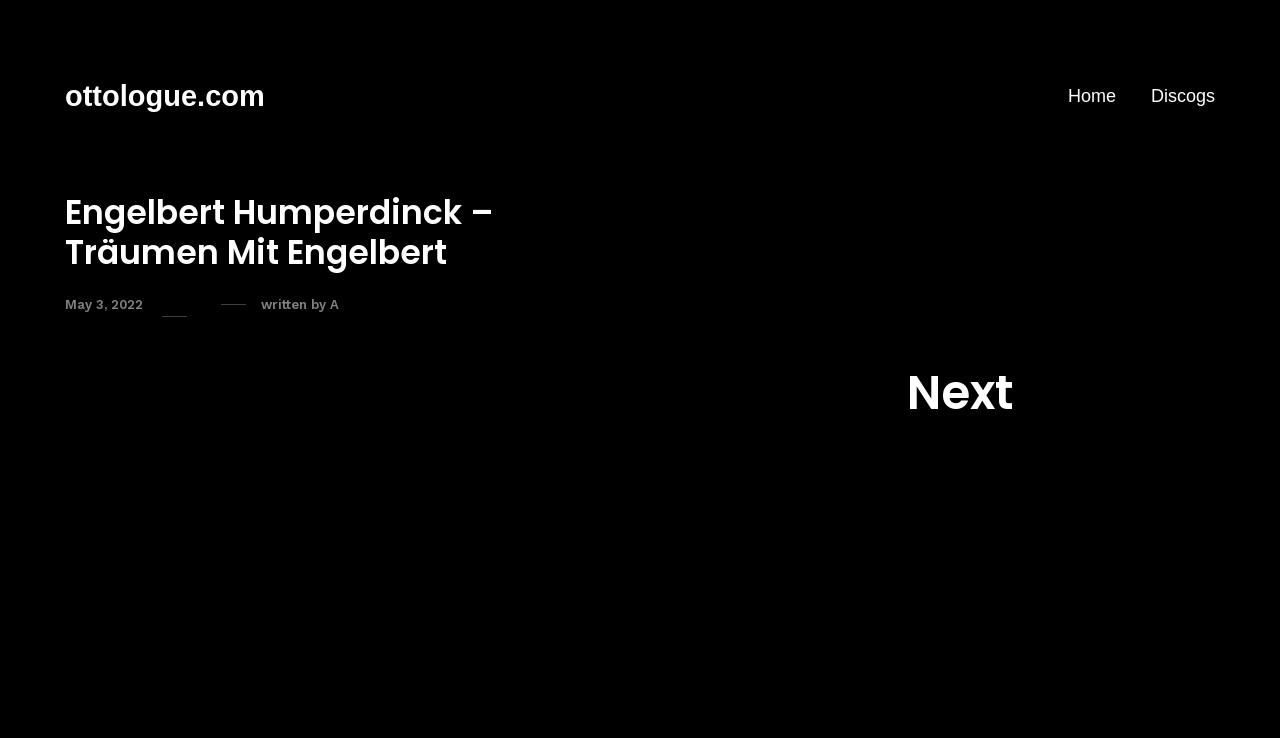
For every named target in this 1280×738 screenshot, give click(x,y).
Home (1092, 96)
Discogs (1183, 96)
